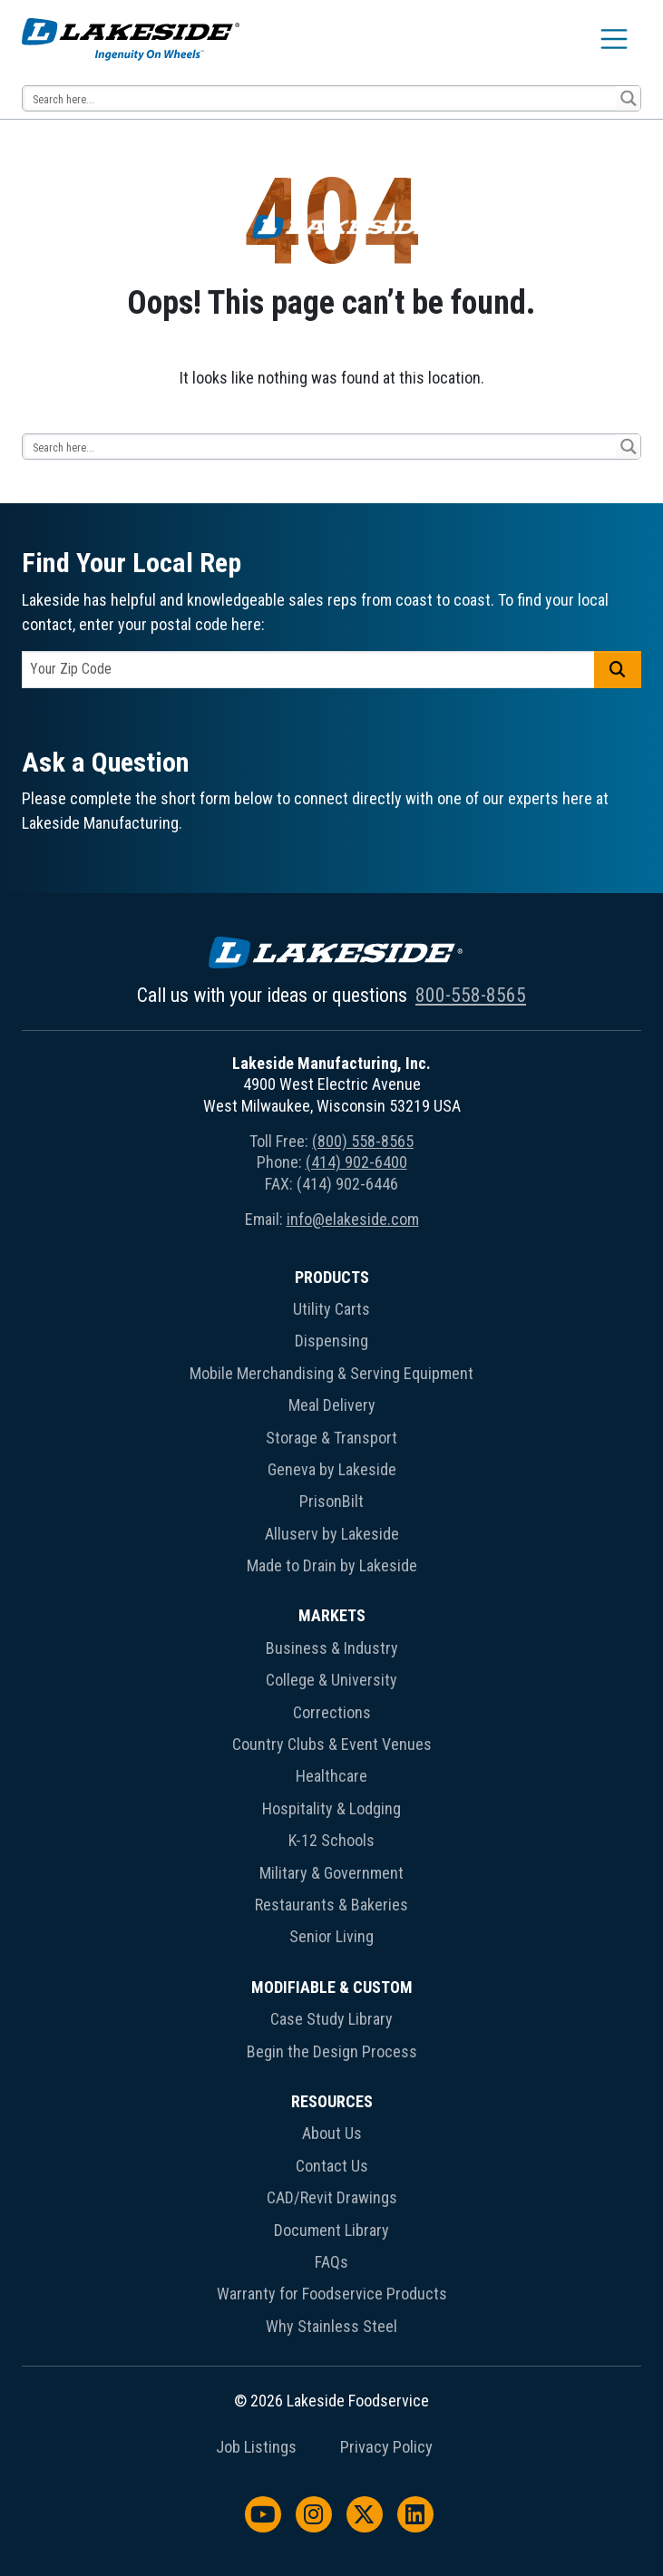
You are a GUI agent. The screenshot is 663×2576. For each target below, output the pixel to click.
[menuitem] (331, 1425)
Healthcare (331, 1775)
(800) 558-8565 (363, 1141)
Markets (332, 1615)
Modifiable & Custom (332, 1987)
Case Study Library (331, 2018)
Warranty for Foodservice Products (332, 2293)
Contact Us (332, 2165)
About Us (332, 2133)
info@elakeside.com (353, 1219)
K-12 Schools (331, 1840)
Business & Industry (332, 1647)
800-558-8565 (470, 995)
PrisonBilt (331, 1501)
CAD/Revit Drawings (332, 2197)
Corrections (332, 1712)
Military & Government (331, 1872)
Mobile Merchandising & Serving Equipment (331, 1373)
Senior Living (331, 1936)
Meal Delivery (331, 1404)
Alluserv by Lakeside (332, 1533)
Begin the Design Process (332, 2051)
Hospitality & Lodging (331, 1808)
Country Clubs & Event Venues (332, 1744)
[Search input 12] (320, 98)
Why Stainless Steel (331, 2326)
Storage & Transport (331, 1437)
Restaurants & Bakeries (331, 1904)
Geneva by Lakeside (332, 1469)
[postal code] (308, 669)
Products (332, 1277)
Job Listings (256, 2447)
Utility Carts (331, 1308)
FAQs (331, 2261)
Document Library (331, 2230)
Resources (332, 2101)
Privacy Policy (386, 2447)
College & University (331, 1679)
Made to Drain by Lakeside (332, 1565)
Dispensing (331, 1340)
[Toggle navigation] (614, 39)
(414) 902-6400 (356, 1161)
